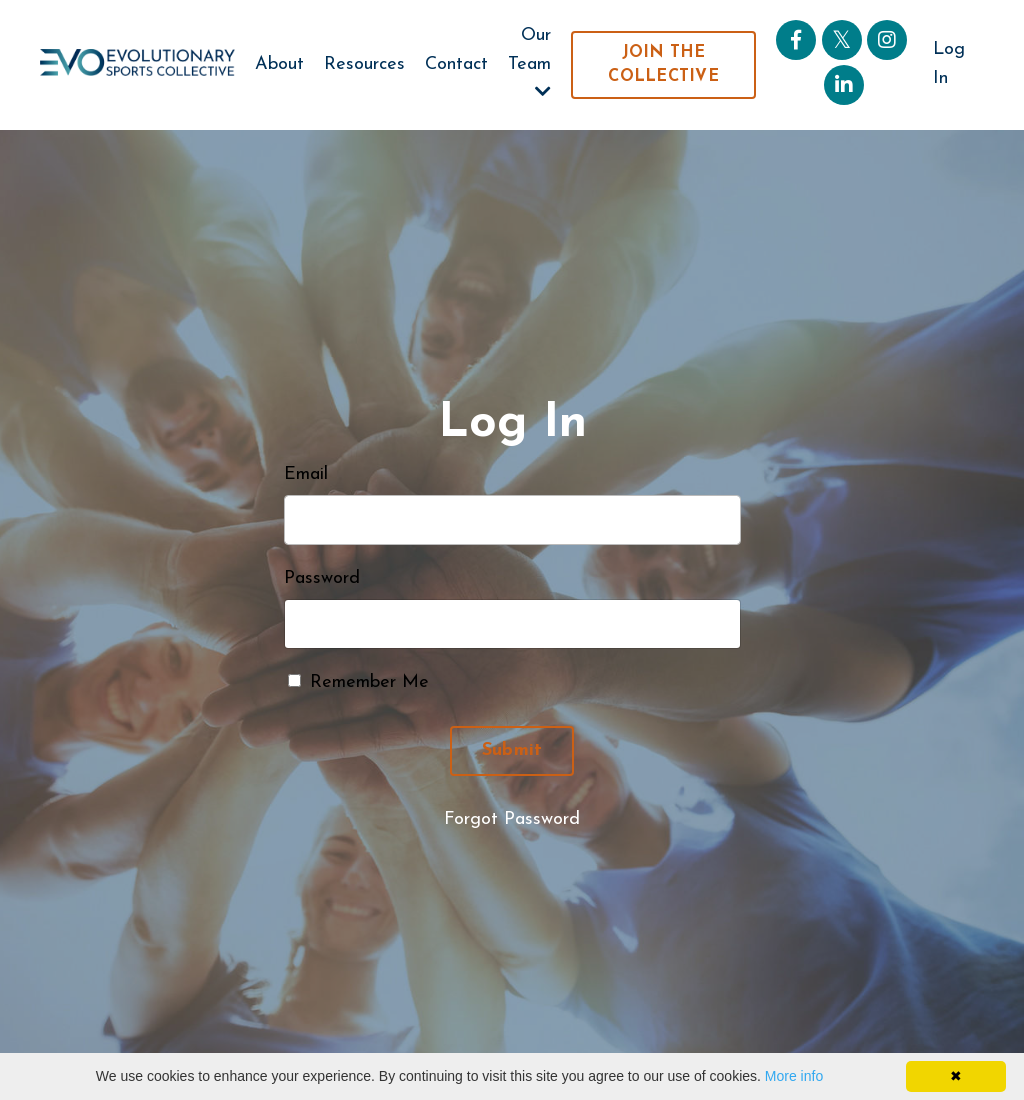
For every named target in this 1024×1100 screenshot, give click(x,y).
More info (794, 1076)
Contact (456, 64)
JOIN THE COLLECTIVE (663, 65)
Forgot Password (512, 819)
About (279, 64)
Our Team (529, 63)
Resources (364, 64)
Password (322, 578)
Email (306, 474)
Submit (512, 750)
